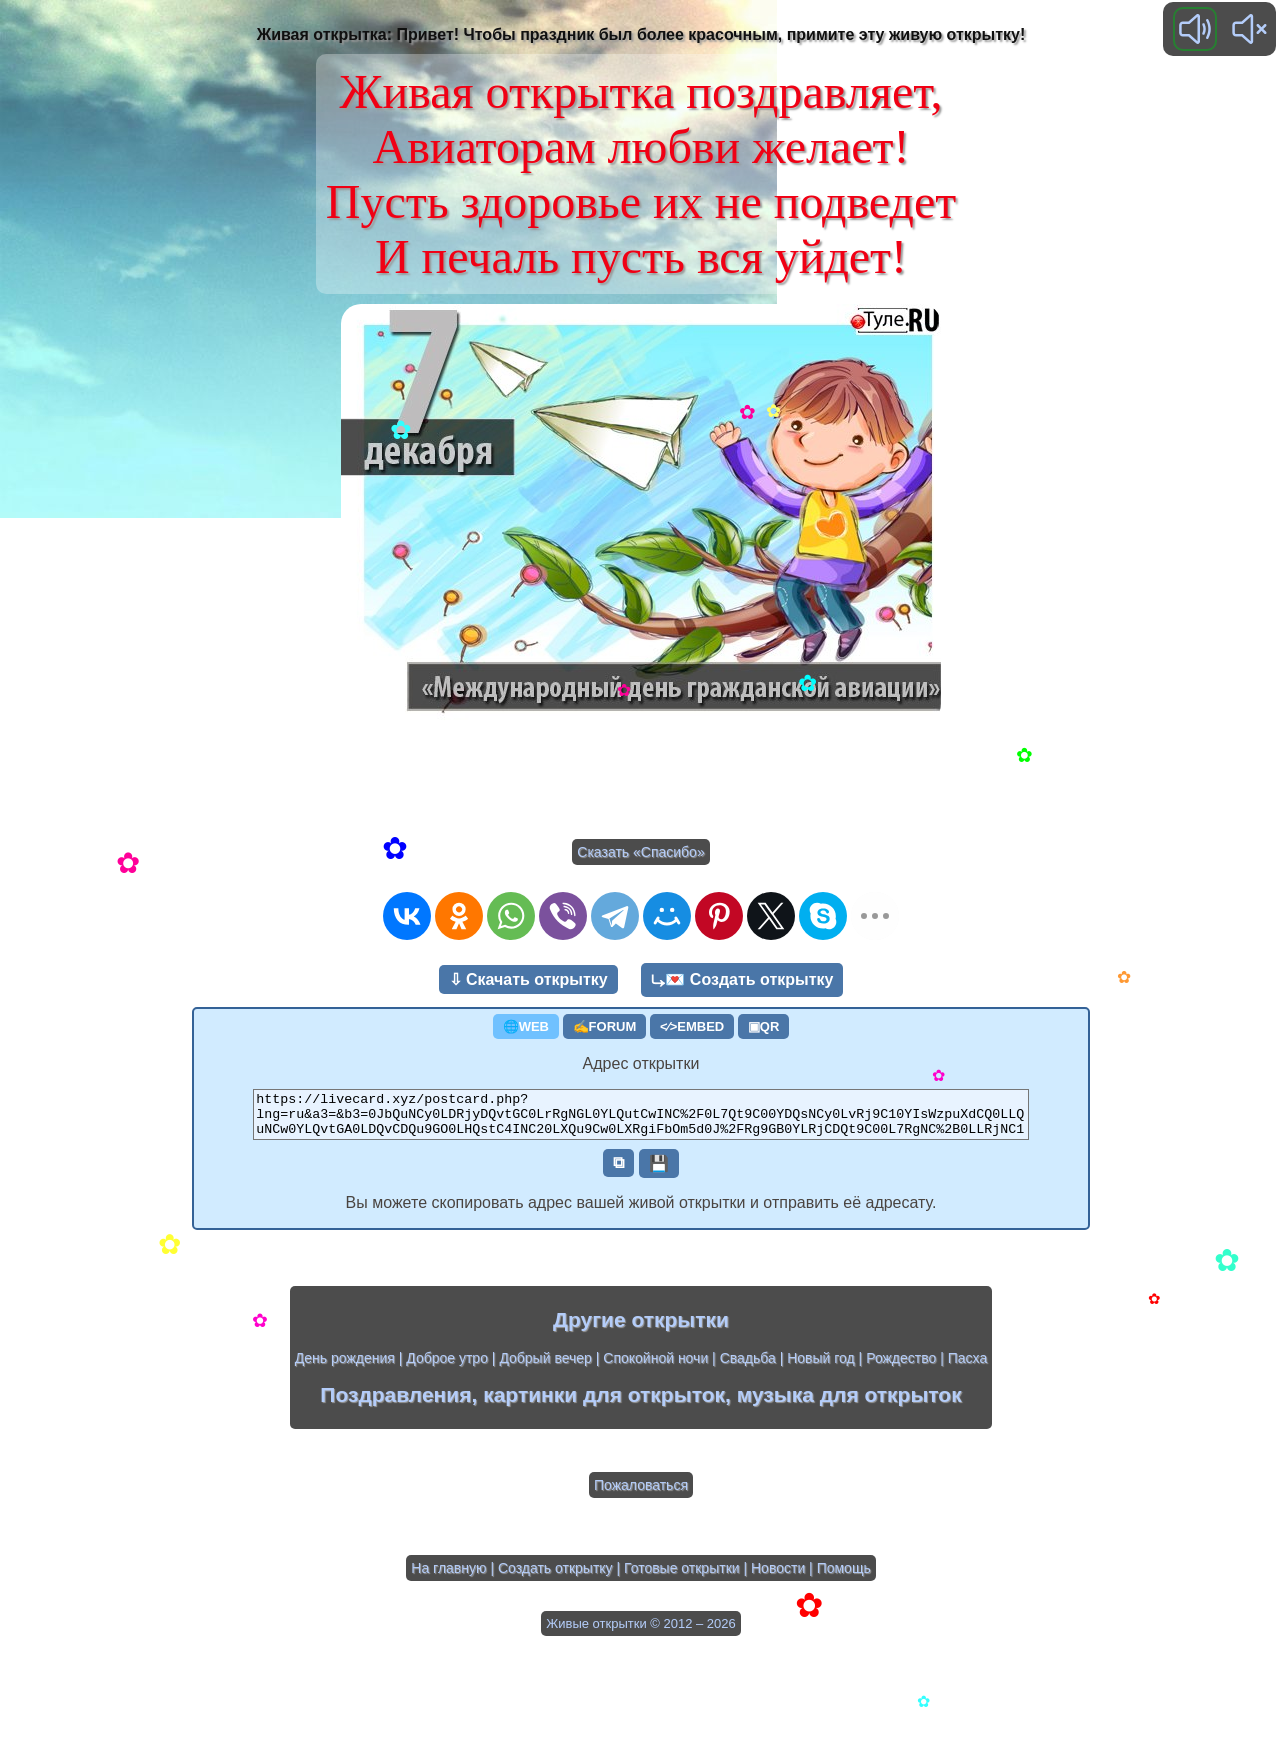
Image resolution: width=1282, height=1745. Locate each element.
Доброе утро (447, 1367)
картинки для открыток (604, 1403)
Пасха (967, 1367)
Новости (778, 1577)
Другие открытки (641, 1328)
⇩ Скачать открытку (528, 979)
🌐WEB (526, 1026)
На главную (448, 1577)
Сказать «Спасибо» (640, 852)
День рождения (345, 1367)
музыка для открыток (849, 1403)
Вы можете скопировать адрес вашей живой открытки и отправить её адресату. (641, 1211)
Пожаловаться (641, 1494)
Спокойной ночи (655, 1367)
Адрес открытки (641, 1063)
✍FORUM (605, 1026)
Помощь (844, 1577)
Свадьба (748, 1367)
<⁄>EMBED (692, 1026)
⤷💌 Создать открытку (742, 979)
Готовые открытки (682, 1577)
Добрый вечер (545, 1367)
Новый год (821, 1367)
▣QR (764, 1026)
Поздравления (395, 1403)
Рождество (901, 1367)
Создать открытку (555, 1577)
